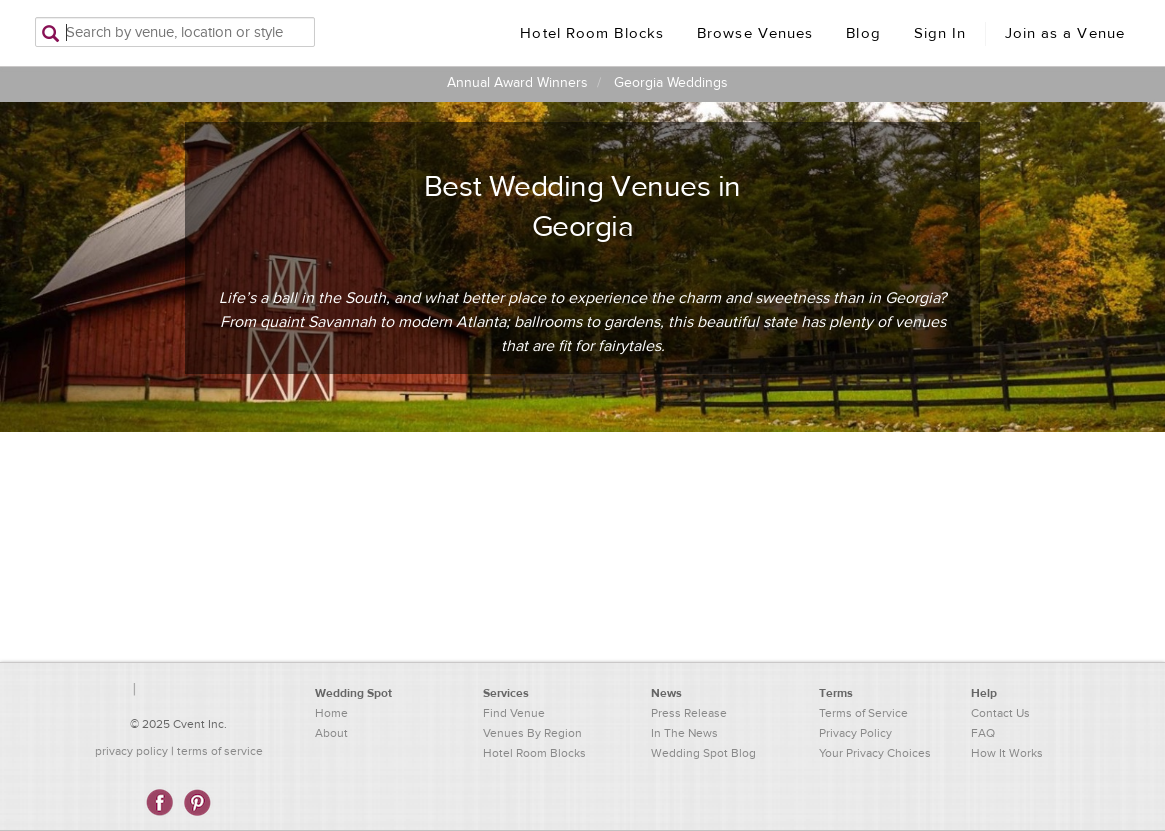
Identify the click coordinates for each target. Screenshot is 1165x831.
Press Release (689, 713)
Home (331, 713)
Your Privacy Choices (875, 753)
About (331, 733)
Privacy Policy (855, 733)
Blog (863, 33)
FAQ (983, 733)
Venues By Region (532, 733)
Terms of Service (863, 713)
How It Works (1007, 753)
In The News (684, 733)
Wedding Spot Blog (703, 753)
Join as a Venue (1065, 33)
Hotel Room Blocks (592, 33)
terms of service (220, 751)
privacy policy (131, 751)
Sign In (940, 33)
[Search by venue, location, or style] (175, 32)
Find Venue (514, 713)
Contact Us (1000, 713)
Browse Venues (755, 33)
